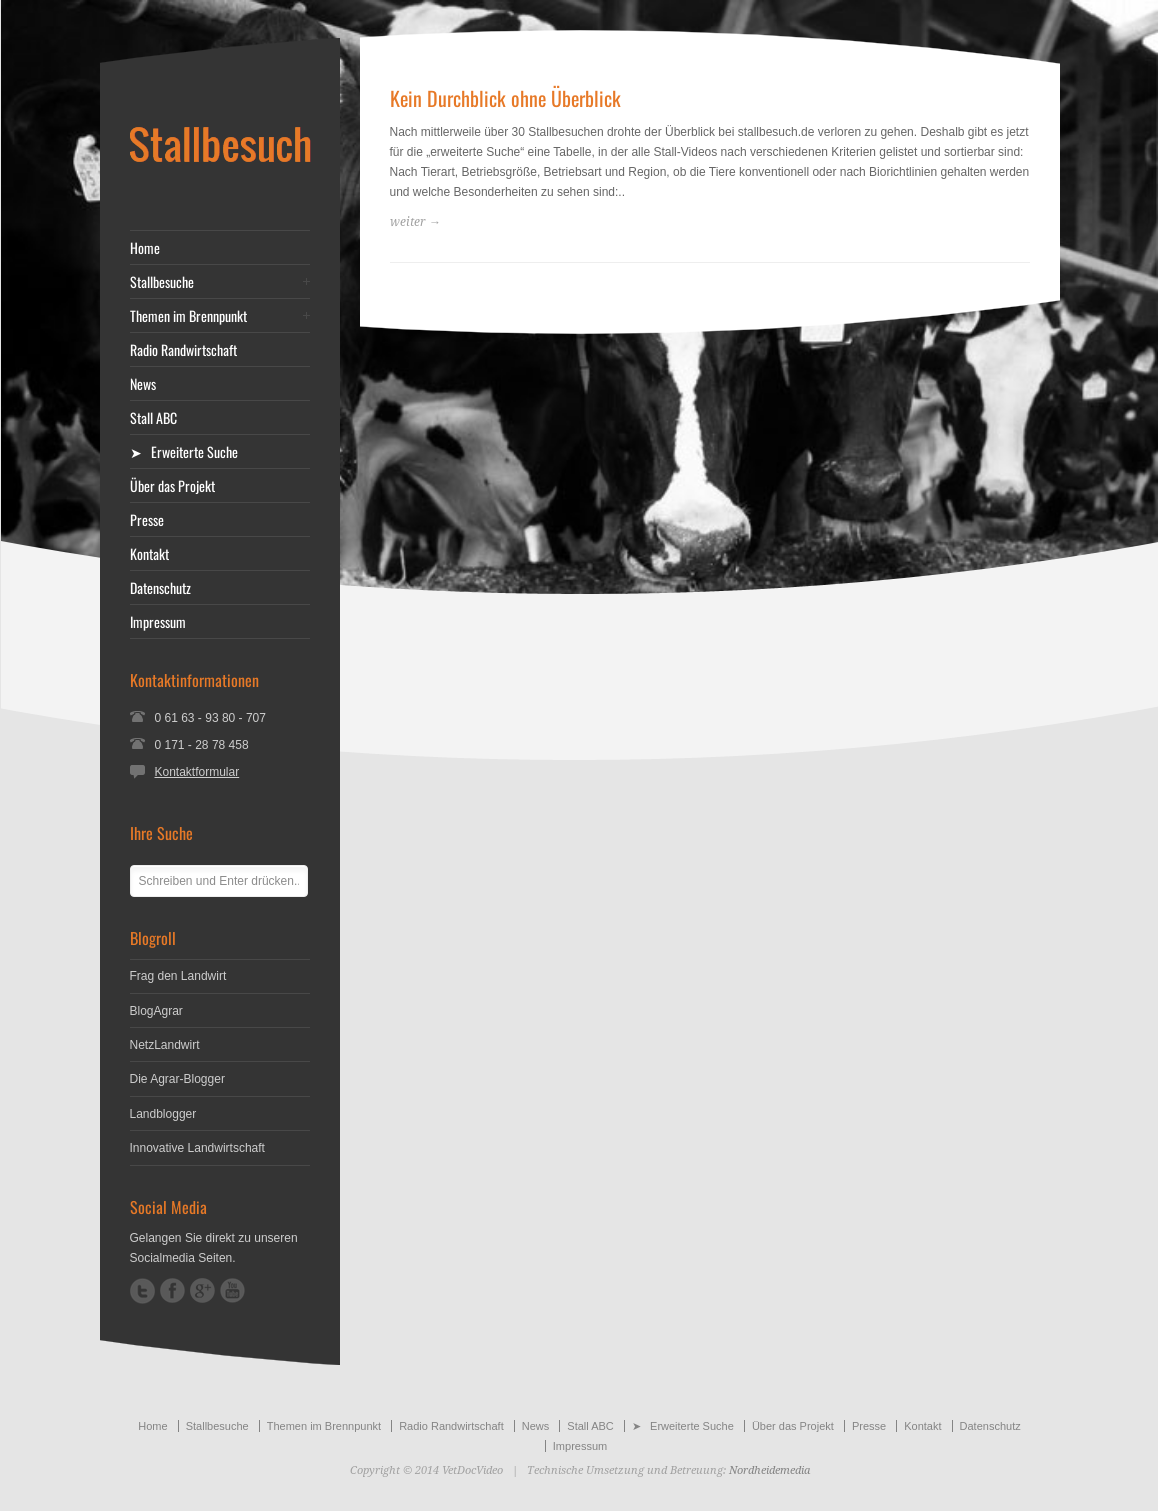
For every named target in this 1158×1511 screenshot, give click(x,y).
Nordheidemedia (769, 1470)
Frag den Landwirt (178, 976)
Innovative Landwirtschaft (197, 1148)
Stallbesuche (162, 282)
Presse (147, 520)
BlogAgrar (156, 1011)
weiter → (415, 222)
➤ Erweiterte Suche (184, 452)
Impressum (158, 622)
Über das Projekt (172, 486)
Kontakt (149, 554)
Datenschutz (160, 588)
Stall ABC (153, 418)
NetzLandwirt (165, 1045)
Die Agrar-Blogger (177, 1079)
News (143, 384)
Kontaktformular (197, 772)
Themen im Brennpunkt (188, 316)
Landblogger (163, 1114)
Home (145, 248)
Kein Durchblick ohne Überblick (505, 98)
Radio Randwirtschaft (183, 350)
